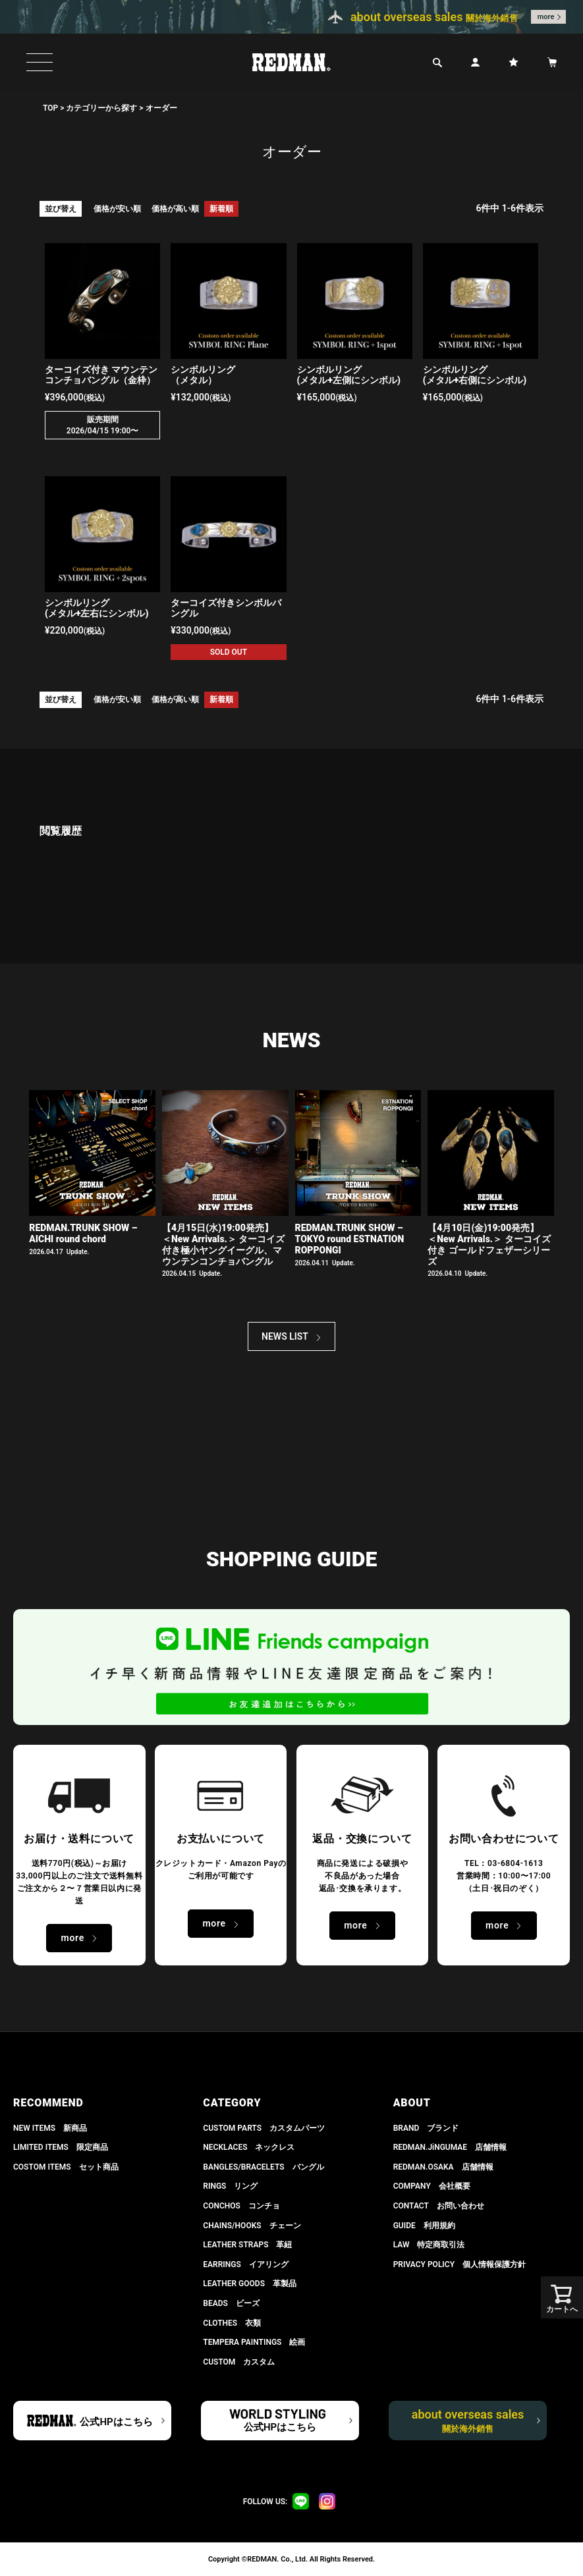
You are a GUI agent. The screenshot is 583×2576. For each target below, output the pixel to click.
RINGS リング (230, 2186)
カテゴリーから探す (101, 108)
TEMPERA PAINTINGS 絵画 (254, 2342)
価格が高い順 (175, 208)
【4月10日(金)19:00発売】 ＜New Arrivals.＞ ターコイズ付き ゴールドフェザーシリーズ (489, 1244)
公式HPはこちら (116, 2422)
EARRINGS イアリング (245, 2264)
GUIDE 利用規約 (424, 2225)
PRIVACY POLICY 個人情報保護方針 (459, 2264)
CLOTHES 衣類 (232, 2323)
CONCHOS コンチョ (241, 2205)
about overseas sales (468, 2420)
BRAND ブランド (426, 2128)
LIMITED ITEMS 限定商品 (60, 2147)
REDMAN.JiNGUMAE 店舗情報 (450, 2147)
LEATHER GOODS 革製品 (249, 2283)
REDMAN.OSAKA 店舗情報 (443, 2167)
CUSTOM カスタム (239, 2362)
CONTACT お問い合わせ (438, 2205)
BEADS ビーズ (231, 2303)
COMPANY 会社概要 (431, 2186)
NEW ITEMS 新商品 (50, 2128)
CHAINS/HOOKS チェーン (251, 2225)
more (546, 17)
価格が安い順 (117, 208)
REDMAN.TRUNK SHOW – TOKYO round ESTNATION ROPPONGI (349, 1238)
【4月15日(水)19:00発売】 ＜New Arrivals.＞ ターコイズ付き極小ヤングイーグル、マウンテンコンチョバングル (223, 1244)
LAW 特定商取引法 (429, 2244)
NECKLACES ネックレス (248, 2147)
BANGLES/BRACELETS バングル (263, 2167)
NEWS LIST (285, 1336)
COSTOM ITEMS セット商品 (66, 2167)
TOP (50, 108)
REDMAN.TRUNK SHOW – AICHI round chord (83, 1233)
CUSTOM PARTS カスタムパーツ (264, 2128)
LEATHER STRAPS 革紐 (247, 2244)
